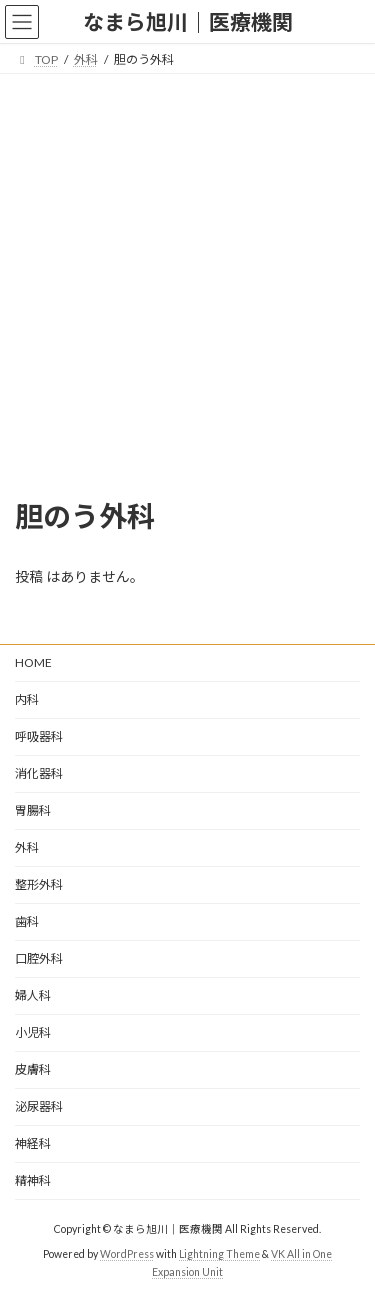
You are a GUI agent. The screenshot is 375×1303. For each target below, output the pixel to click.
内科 (27, 699)
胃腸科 (33, 810)
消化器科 (39, 773)
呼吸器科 (39, 736)
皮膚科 (33, 1069)
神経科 (33, 1143)
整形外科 (39, 884)
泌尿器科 (39, 1106)
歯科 (27, 921)
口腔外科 (39, 958)
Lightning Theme (219, 1254)
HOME (33, 662)
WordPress (127, 1254)
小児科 (33, 1032)
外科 (27, 847)
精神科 (33, 1180)
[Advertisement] (187, 271)
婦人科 (33, 995)
